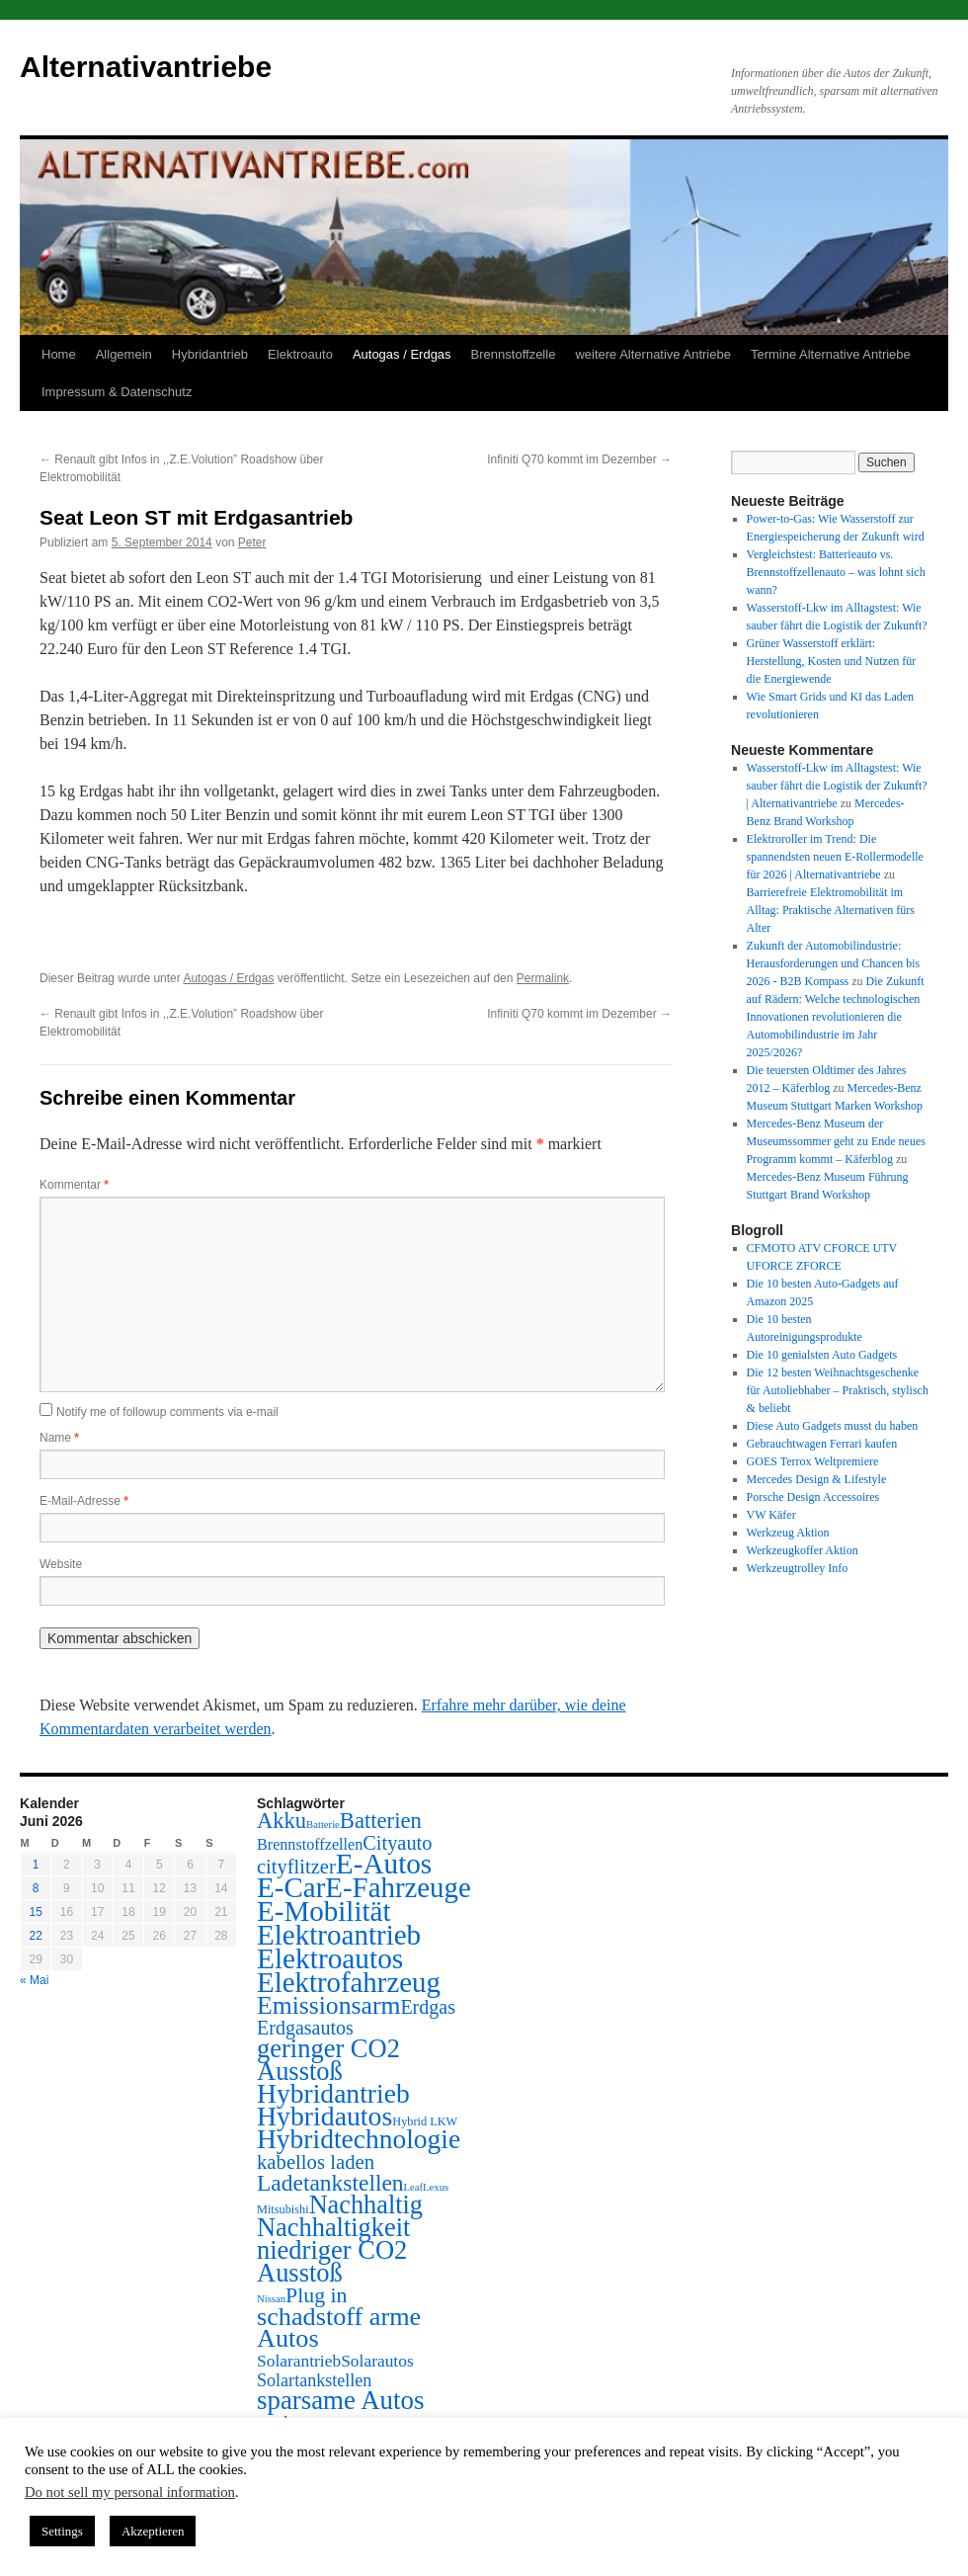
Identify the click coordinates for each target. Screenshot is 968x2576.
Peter (252, 542)
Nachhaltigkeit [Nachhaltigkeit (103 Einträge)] (333, 2227)
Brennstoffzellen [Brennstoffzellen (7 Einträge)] (310, 1844)
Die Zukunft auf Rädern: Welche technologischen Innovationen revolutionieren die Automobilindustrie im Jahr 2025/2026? (836, 1016)
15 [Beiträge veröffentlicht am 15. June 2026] (35, 1912)
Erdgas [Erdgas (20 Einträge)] (427, 2007)
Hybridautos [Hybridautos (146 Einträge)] (324, 2116)
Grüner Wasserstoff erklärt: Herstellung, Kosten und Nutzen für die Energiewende (832, 661)
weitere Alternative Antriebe (653, 354)
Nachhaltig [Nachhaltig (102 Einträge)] (366, 2205)
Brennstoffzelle (513, 354)
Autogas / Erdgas (402, 354)
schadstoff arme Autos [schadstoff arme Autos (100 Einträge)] (339, 2327)
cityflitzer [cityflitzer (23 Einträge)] (296, 1866)
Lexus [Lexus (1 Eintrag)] (435, 2187)
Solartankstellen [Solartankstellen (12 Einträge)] (314, 2380)
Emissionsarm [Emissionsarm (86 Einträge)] (328, 2005)
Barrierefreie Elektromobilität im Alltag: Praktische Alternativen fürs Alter (831, 910)
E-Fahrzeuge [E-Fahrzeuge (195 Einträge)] (397, 1887)
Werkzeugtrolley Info (797, 1568)
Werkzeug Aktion (788, 1532)
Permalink (543, 978)
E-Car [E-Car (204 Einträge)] (291, 1887)
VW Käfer (771, 1515)
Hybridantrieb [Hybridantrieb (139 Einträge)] (333, 2093)
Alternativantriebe (146, 66)
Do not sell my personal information (130, 2492)
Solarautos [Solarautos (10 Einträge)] (377, 2360)
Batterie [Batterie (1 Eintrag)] (323, 1824)
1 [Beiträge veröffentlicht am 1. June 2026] (36, 1864)
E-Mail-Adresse (84, 1501)
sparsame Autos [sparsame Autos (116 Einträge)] (340, 2400)
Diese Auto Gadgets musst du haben (833, 1426)
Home (58, 354)
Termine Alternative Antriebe (831, 354)
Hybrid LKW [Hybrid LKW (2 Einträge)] (424, 2121)
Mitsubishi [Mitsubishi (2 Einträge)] (283, 2209)
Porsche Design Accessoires (813, 1497)
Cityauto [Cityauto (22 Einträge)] (397, 1843)
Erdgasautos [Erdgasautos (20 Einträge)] (305, 2027)
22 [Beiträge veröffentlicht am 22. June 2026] (35, 1936)
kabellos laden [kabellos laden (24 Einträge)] (315, 2162)
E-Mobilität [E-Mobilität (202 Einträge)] (324, 1911)
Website (61, 1564)
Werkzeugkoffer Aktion (802, 1550)
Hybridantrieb (210, 354)
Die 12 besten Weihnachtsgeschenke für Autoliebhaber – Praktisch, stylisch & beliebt (837, 1390)
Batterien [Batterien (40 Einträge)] (381, 1820)
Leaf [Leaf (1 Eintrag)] (414, 2187)
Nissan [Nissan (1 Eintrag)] (271, 2298)
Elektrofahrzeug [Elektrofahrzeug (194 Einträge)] (349, 1982)
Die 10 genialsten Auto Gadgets (822, 1355)
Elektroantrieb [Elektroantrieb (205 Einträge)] (339, 1935)
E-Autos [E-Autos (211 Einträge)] (384, 1863)
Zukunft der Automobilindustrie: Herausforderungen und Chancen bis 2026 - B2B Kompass (834, 963)
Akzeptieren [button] (153, 2531)
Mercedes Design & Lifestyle (817, 1479)
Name (59, 1438)
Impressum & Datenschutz (116, 391)
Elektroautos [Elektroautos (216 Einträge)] (330, 1958)
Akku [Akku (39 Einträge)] (281, 1820)
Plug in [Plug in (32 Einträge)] (316, 2295)
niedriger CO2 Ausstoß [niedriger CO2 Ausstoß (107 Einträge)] (332, 2261)
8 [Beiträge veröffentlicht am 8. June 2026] (36, 1888)
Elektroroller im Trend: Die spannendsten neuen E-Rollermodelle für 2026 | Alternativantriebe (835, 856)
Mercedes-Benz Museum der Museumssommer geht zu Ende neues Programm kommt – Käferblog (836, 1141)
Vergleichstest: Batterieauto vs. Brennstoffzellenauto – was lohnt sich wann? (836, 572)
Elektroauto (300, 354)
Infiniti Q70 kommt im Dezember (579, 459)
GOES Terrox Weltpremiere (813, 1461)
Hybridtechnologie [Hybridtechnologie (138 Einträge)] (358, 2138)
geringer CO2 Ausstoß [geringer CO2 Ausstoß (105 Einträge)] (328, 2060)
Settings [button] (62, 2531)
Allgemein (124, 354)
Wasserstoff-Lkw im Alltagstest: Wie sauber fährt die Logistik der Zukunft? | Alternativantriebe (837, 785)
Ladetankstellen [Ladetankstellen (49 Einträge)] (330, 2183)
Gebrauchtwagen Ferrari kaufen (822, 1444)
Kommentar (74, 1185)
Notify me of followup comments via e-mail (167, 1412)
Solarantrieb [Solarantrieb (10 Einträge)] (299, 2360)
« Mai (34, 1980)
